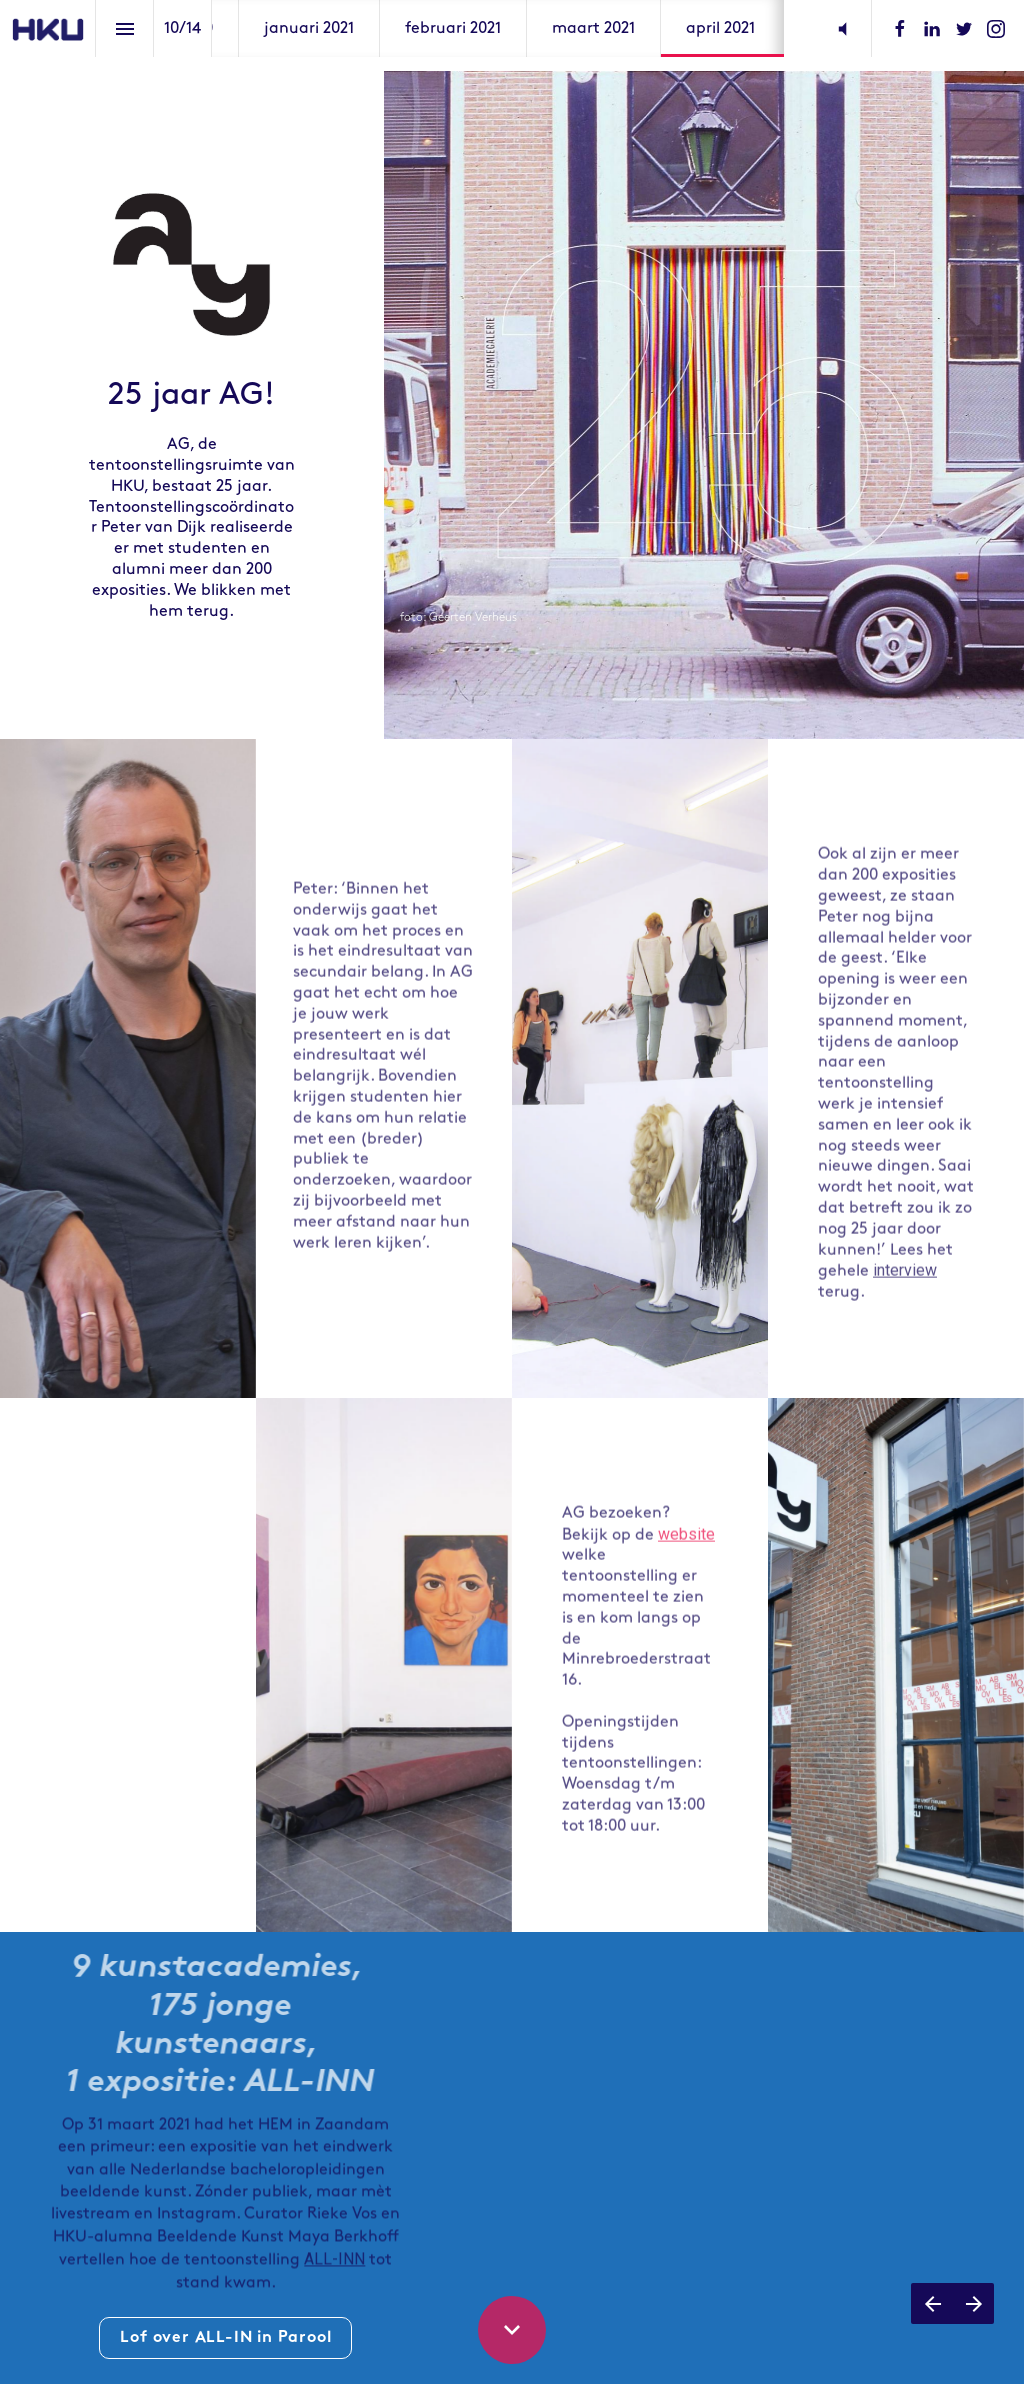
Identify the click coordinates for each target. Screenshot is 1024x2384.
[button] (842, 28)
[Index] (124, 28)
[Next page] (973, 2303)
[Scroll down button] (512, 2330)
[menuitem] (309, 28)
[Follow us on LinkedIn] (932, 29)
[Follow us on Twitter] (964, 29)
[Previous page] (932, 2303)
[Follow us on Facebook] (900, 29)
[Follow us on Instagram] (996, 29)
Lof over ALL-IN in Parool (225, 2338)
